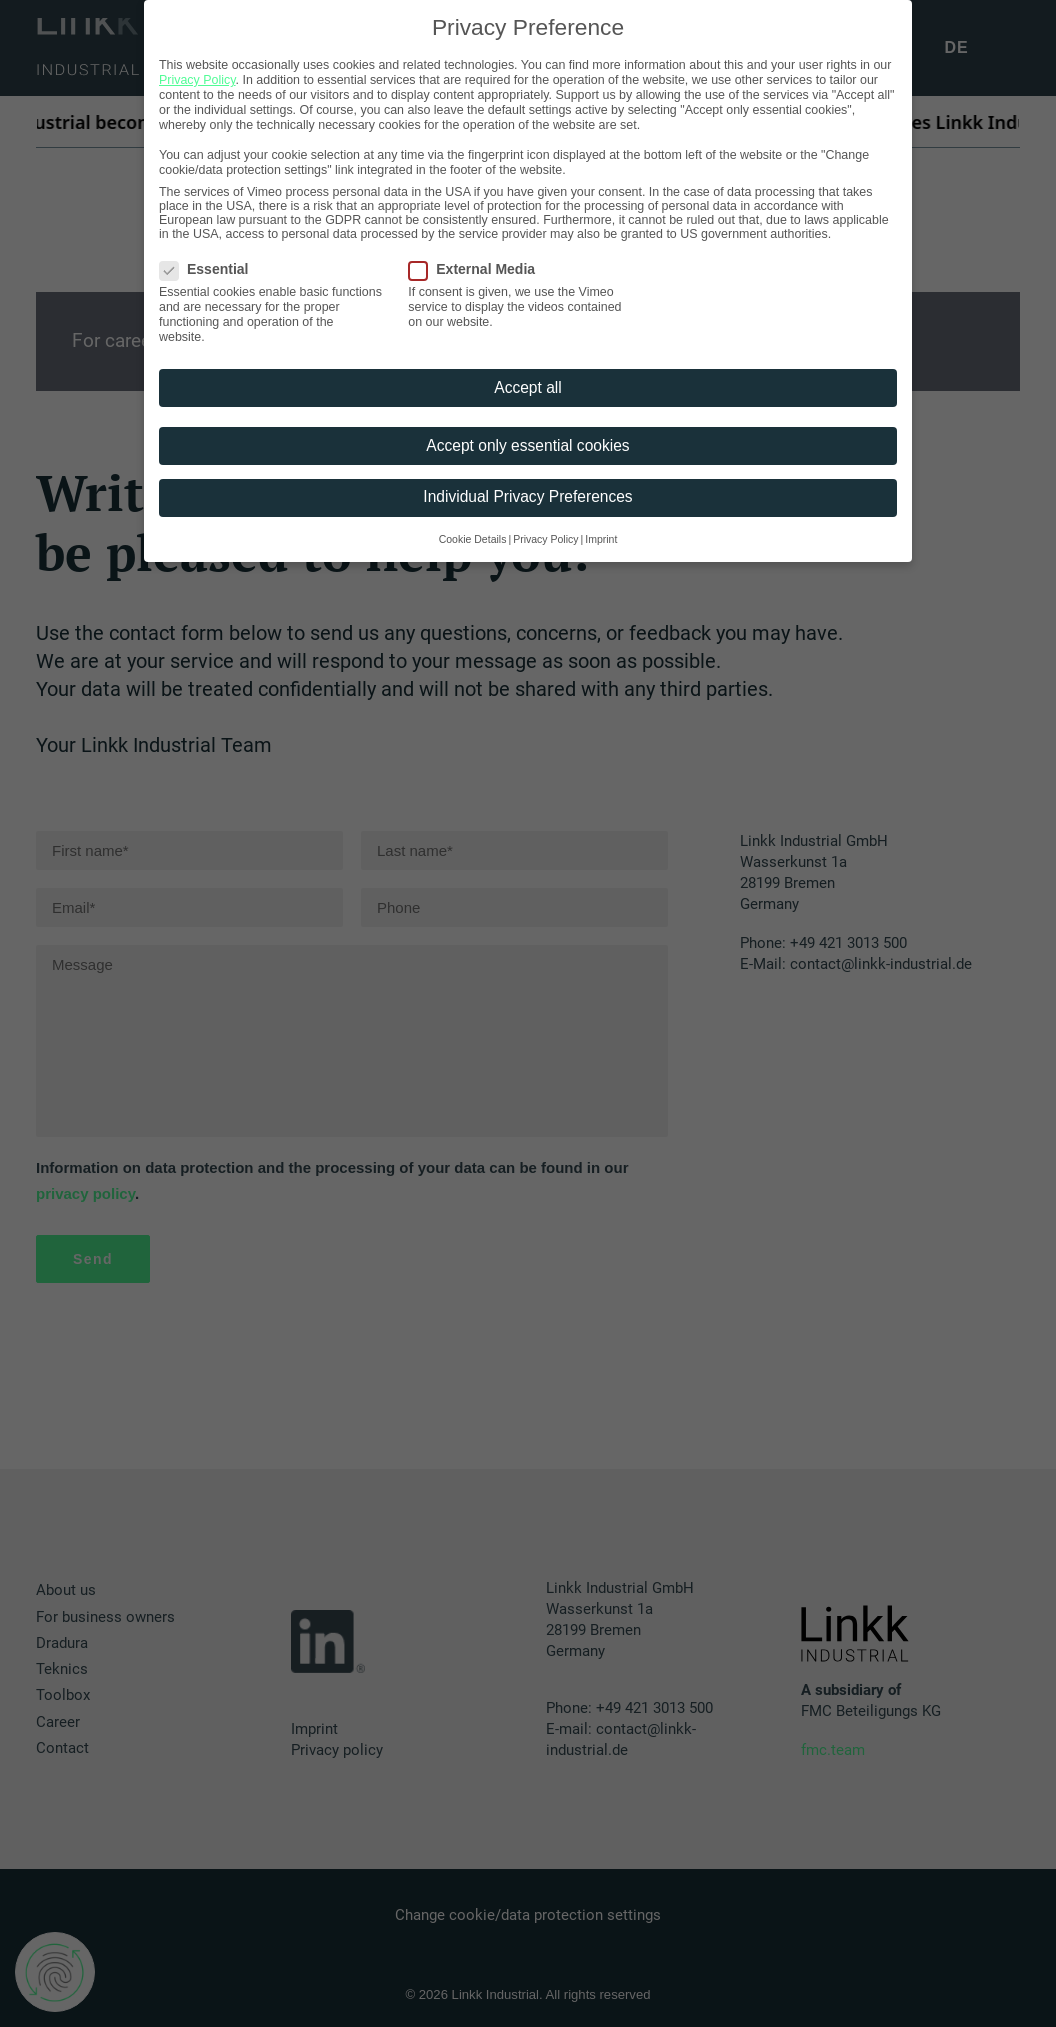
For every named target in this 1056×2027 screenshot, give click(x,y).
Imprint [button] (601, 539)
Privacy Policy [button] (545, 539)
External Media (478, 269)
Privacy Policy (197, 80)
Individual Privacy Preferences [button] (527, 496)
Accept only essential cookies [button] (527, 445)
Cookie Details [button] (473, 539)
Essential (210, 269)
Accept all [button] (527, 387)
